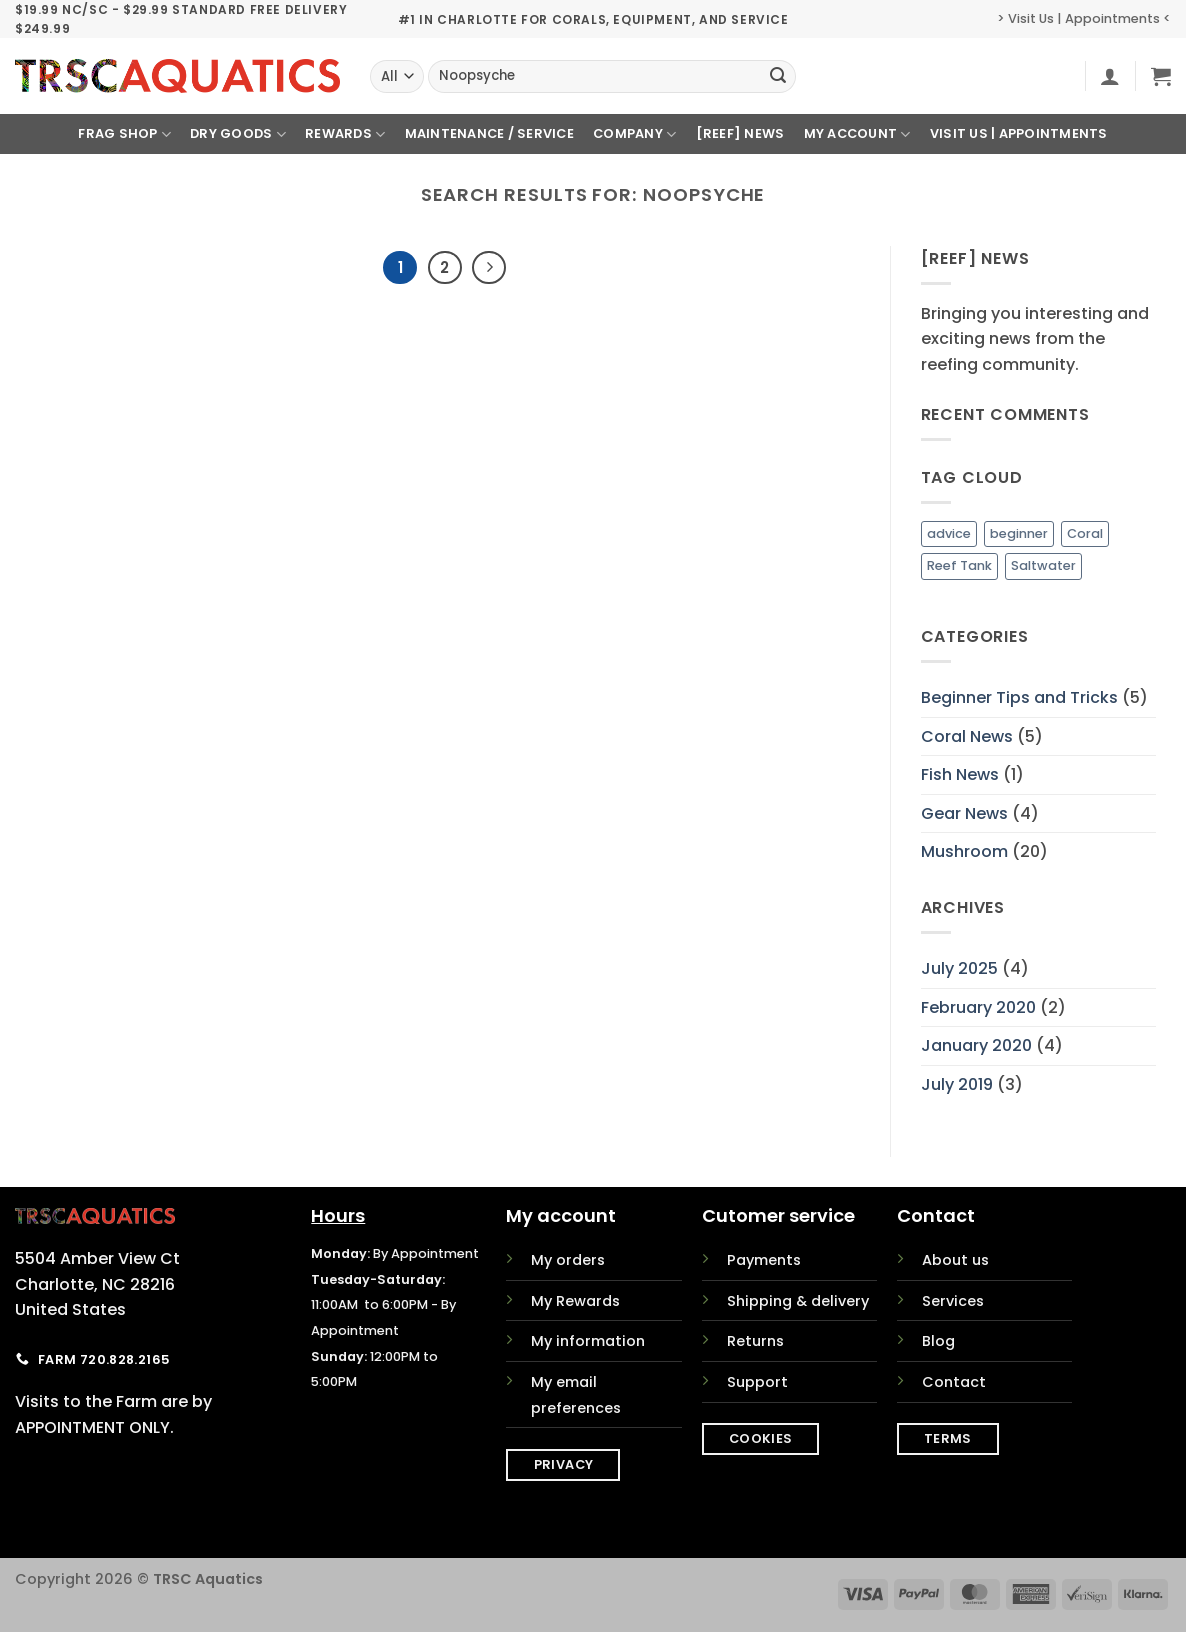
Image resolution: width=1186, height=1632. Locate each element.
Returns (755, 1341)
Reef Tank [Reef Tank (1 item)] (959, 565)
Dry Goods (238, 134)
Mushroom (964, 851)
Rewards (345, 134)
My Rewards (575, 1301)
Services (953, 1301)
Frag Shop (124, 134)
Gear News (964, 813)
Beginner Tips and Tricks (1019, 697)
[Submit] (778, 77)
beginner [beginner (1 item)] (1019, 533)
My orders (568, 1260)
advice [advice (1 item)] (949, 533)
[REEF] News (740, 133)
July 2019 (957, 1084)
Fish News (960, 774)
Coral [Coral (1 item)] (1085, 533)
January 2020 (976, 1045)
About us (955, 1260)
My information (588, 1341)
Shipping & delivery (798, 1301)
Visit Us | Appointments (1019, 133)
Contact (954, 1382)
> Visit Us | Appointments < (1084, 18)
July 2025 (959, 968)
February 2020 (978, 1007)
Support (757, 1382)
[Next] (489, 268)
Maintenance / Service (489, 133)
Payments (764, 1260)
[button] (1110, 76)
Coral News (967, 736)
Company (634, 134)
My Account (857, 134)
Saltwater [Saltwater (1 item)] (1043, 565)
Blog (938, 1341)
